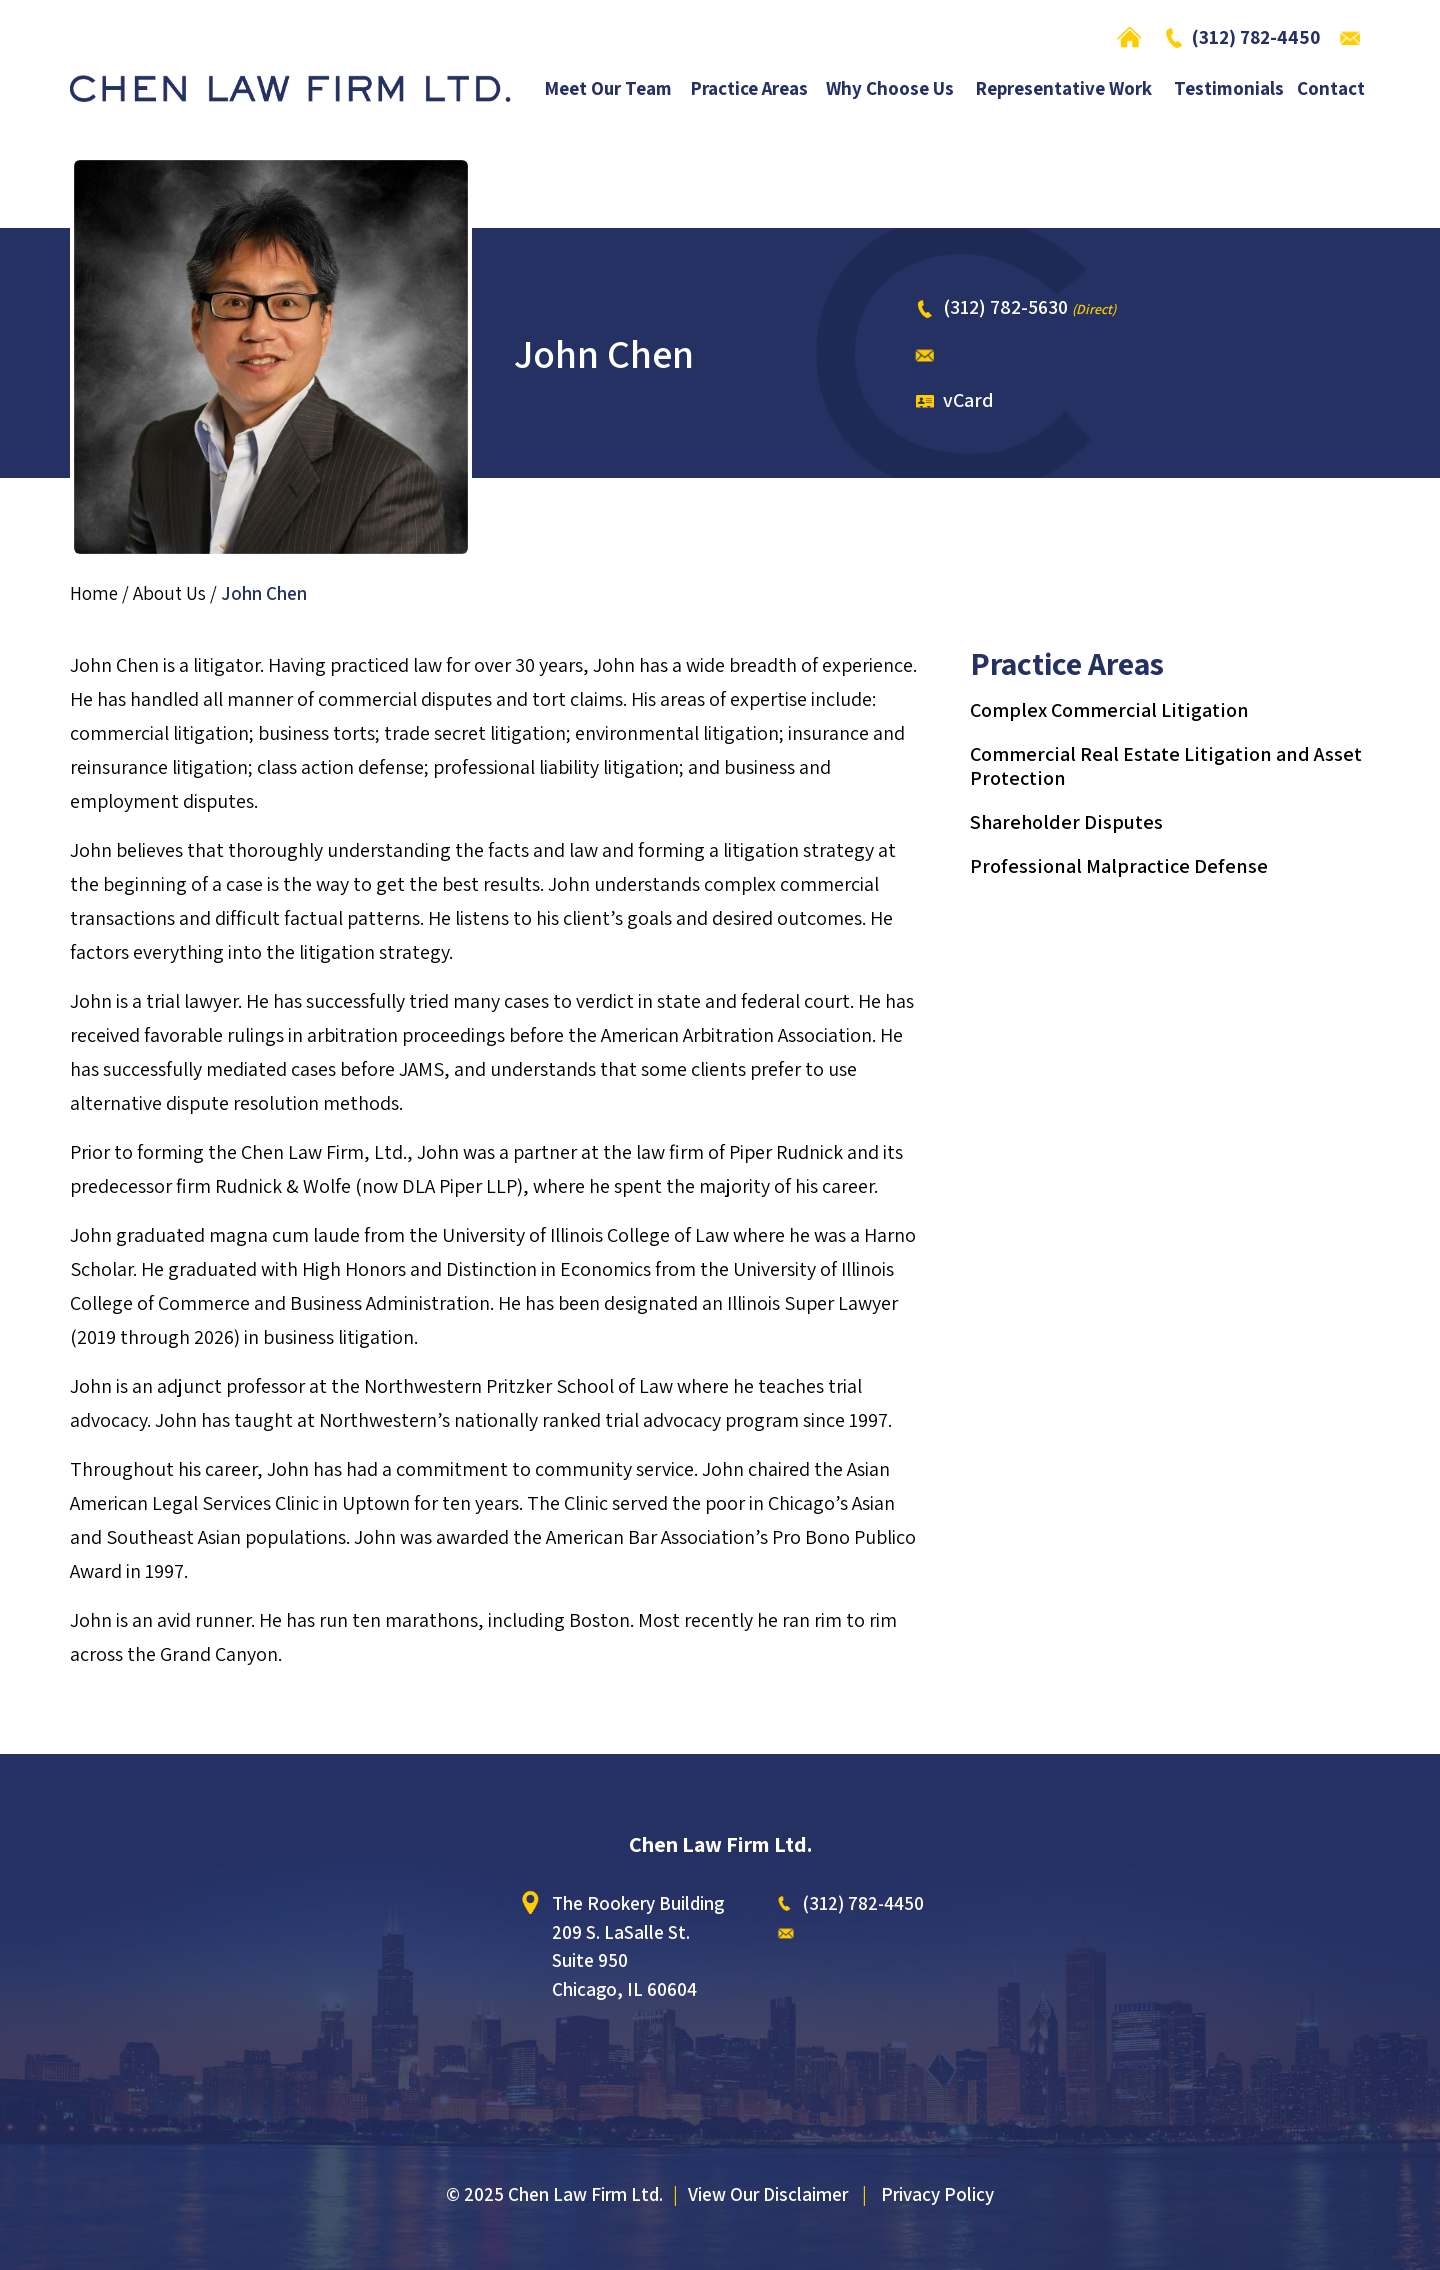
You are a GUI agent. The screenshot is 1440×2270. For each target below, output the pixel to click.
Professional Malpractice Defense (1119, 866)
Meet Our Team (608, 89)
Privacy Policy (937, 2194)
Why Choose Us (890, 89)
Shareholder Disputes (1066, 822)
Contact (1331, 89)
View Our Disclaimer (768, 2194)
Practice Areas (749, 89)
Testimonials (1229, 89)
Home (1134, 37)
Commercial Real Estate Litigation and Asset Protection (1166, 766)
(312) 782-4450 (1256, 37)
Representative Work (1064, 89)
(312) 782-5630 (1005, 307)
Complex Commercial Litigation (1109, 710)
